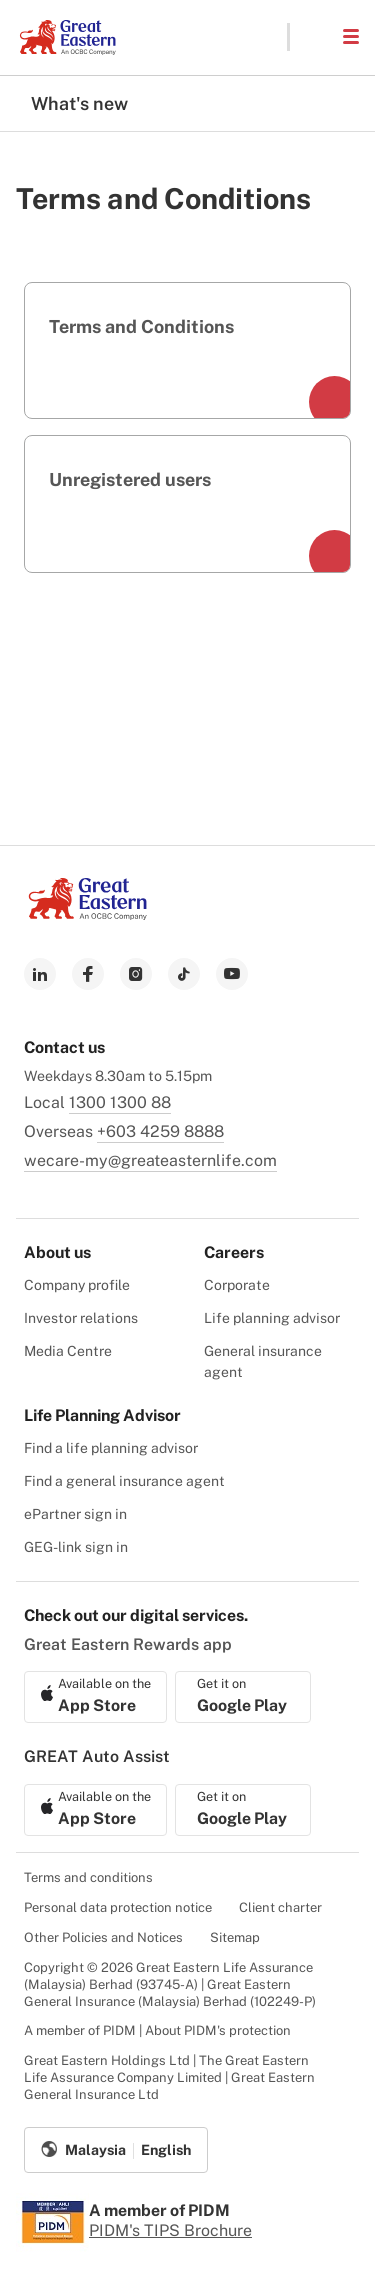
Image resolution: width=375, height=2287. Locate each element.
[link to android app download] (243, 1697)
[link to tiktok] (184, 974)
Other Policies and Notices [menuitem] (103, 1937)
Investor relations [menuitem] (81, 1318)
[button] (315, 37)
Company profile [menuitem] (77, 1285)
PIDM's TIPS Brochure (170, 2230)
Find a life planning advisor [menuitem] (111, 1448)
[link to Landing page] (88, 914)
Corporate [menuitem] (237, 1285)
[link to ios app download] (95, 1697)
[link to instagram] (136, 974)
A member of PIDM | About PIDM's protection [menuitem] (157, 2030)
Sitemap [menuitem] (235, 1937)
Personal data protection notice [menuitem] (118, 1907)
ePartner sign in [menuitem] (75, 1514)
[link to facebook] (88, 974)
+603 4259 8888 (160, 1131)
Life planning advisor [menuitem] (272, 1318)
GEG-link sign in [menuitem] (76, 1547)
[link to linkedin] (40, 974)
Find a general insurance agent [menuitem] (124, 1481)
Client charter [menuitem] (280, 1907)
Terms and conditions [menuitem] (88, 1877)
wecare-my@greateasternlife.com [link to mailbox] (150, 1160)
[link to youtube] (232, 974)
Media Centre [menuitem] (68, 1351)
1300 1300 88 (120, 1102)
